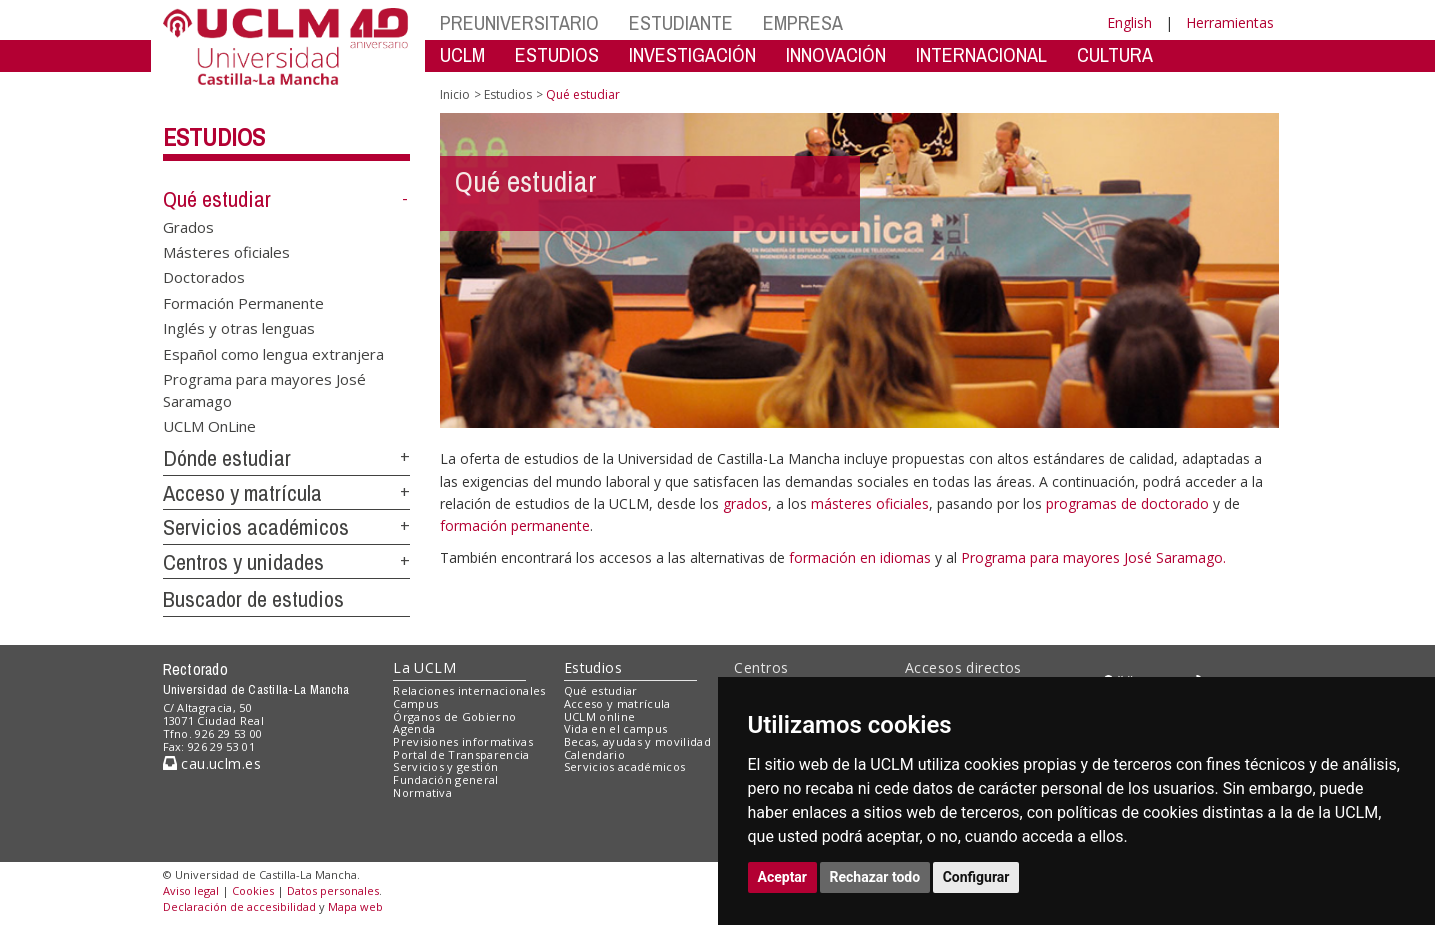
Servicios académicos (256, 527)
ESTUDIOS (557, 54)
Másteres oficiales (226, 252)
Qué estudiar (217, 199)
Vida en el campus (616, 728)
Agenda (414, 728)
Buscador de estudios (253, 599)
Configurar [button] (976, 877)
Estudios (214, 137)
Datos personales (333, 890)
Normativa (422, 792)
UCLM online (600, 716)
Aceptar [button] (783, 877)
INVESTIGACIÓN (692, 54)
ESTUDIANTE (681, 22)
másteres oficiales (870, 503)
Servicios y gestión (445, 766)
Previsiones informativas (463, 741)
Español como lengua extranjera (273, 353)
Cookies (253, 890)
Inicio (455, 94)
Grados (188, 226)
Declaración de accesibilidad (239, 906)
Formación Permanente (243, 302)
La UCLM (424, 667)
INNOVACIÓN (836, 54)
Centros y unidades (243, 562)
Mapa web (355, 906)
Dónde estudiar (227, 458)
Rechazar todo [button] (875, 877)
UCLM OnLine (209, 425)
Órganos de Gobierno (454, 716)
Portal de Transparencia (461, 754)
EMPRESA (803, 22)
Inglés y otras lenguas (239, 328)
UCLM (462, 54)
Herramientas (1230, 22)
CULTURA (1115, 54)
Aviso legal (191, 890)
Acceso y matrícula (242, 493)
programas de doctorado (1127, 503)
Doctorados (204, 277)
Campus (415, 703)
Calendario (594, 754)
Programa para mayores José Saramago (264, 389)
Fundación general (446, 779)
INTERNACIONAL (981, 54)
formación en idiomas (862, 557)
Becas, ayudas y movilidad (637, 741)
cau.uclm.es (212, 763)
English (1129, 22)
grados (745, 503)
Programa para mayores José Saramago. (1093, 557)
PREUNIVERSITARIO (519, 22)
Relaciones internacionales (469, 690)
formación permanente (515, 525)
